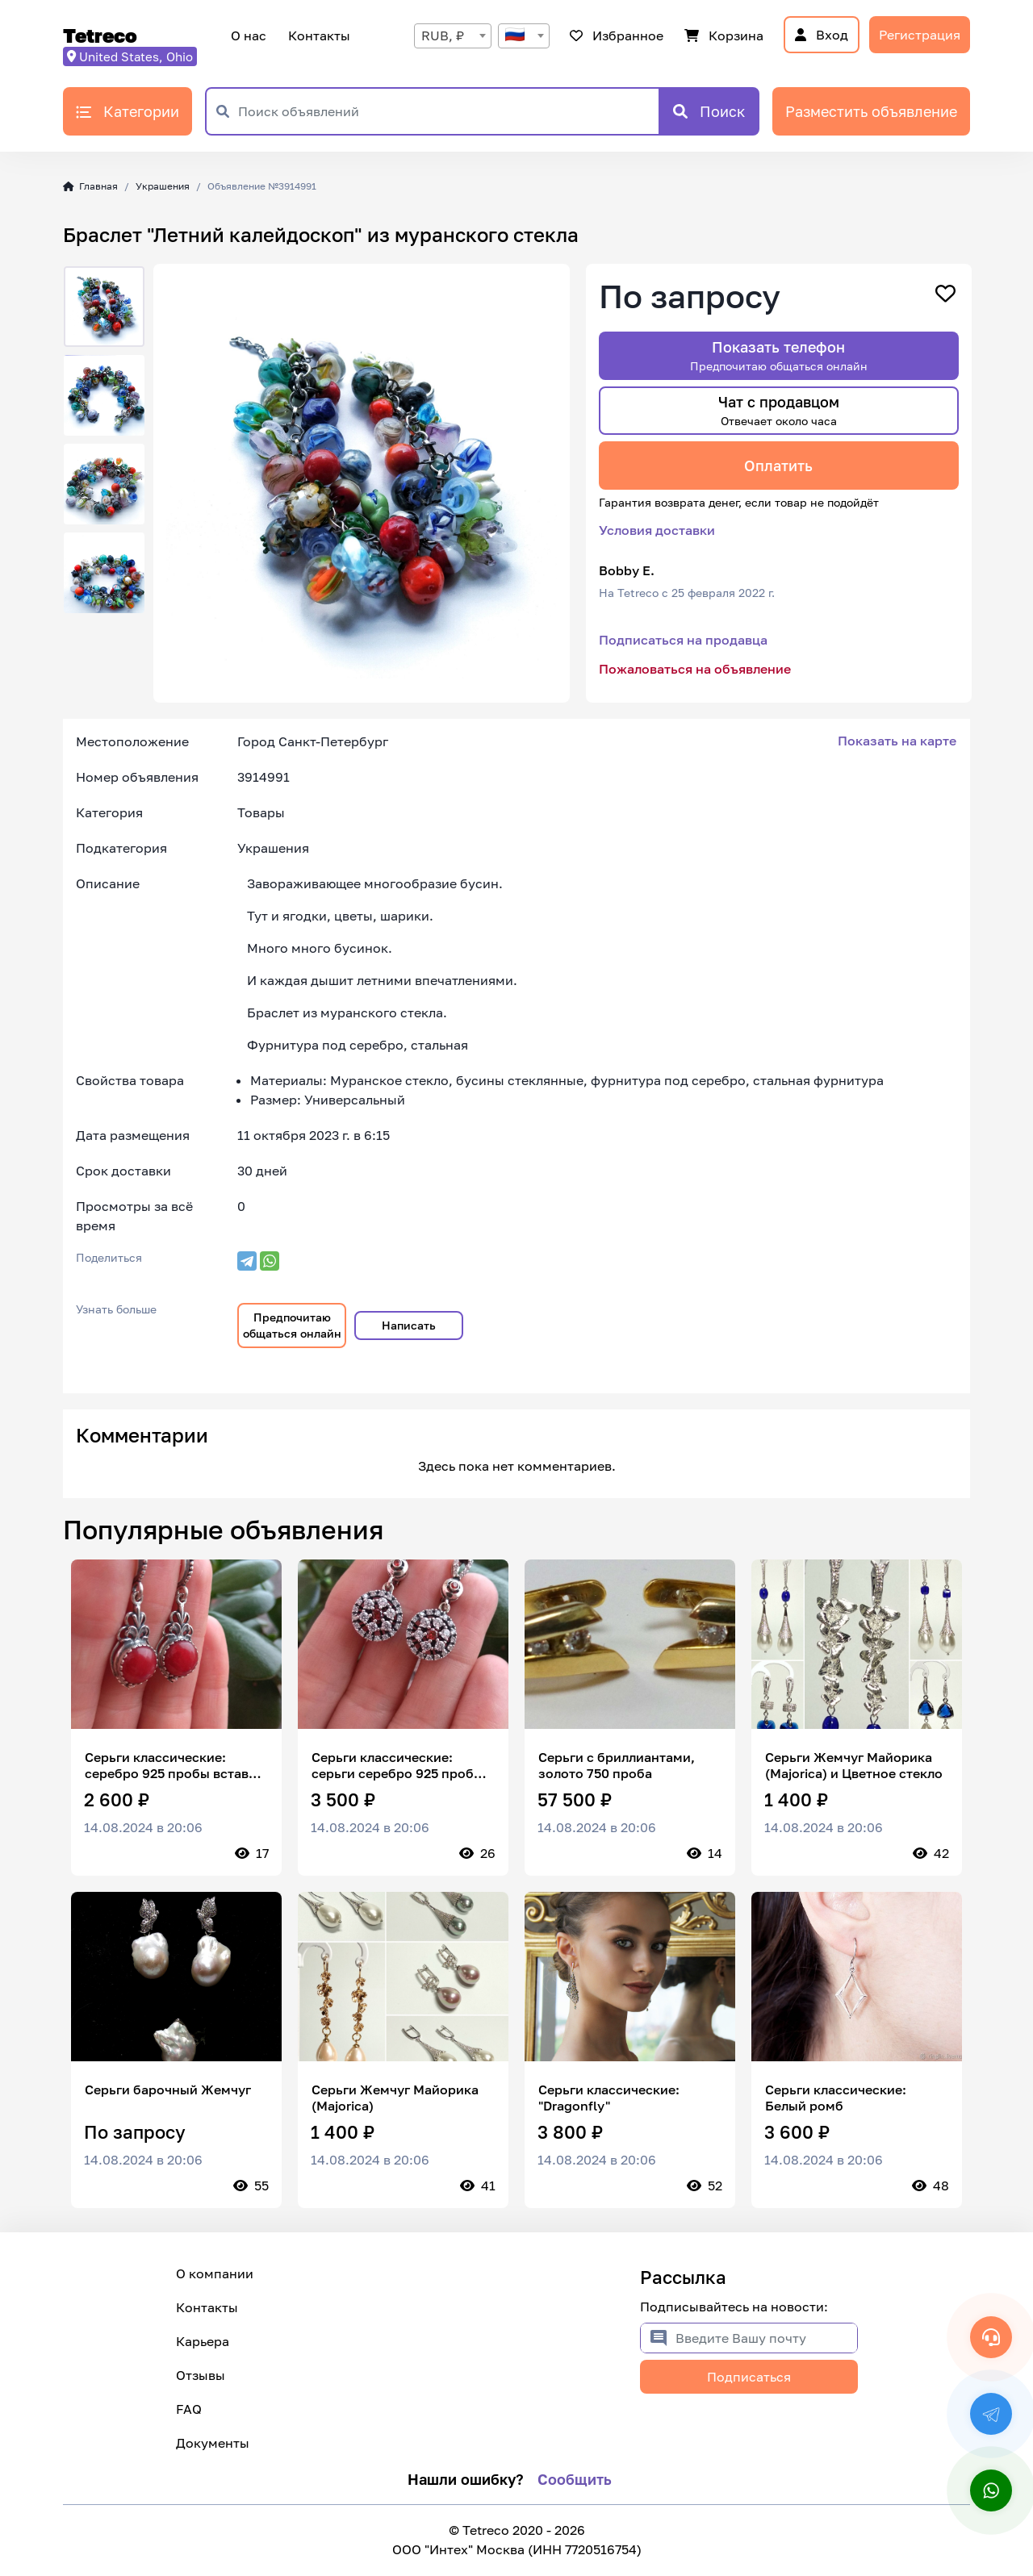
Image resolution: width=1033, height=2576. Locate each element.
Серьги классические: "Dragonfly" (609, 2097)
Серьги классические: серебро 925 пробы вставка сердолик (174, 1765)
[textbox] (524, 36)
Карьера (202, 2341)
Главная (90, 186)
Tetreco (100, 35)
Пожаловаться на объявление (695, 669)
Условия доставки (657, 530)
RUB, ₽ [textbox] (442, 35)
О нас (248, 35)
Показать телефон (779, 355)
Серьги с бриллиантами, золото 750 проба (616, 1765)
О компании (214, 2273)
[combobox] (452, 35)
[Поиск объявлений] (448, 111)
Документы (212, 2443)
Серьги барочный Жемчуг (168, 2089)
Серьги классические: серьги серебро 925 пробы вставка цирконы (397, 1765)
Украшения (163, 186)
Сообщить (574, 2479)
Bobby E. (627, 570)
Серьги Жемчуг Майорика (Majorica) (395, 2097)
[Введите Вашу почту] (766, 2338)
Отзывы (200, 2375)
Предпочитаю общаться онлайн (292, 1325)
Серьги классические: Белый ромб (835, 2097)
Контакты (316, 35)
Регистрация (919, 35)
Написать (409, 1325)
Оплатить (778, 465)
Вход (821, 35)
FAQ (189, 2409)
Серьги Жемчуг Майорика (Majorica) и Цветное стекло (854, 1765)
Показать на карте (897, 741)
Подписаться (749, 2377)
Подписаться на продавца (683, 640)
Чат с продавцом (778, 410)
